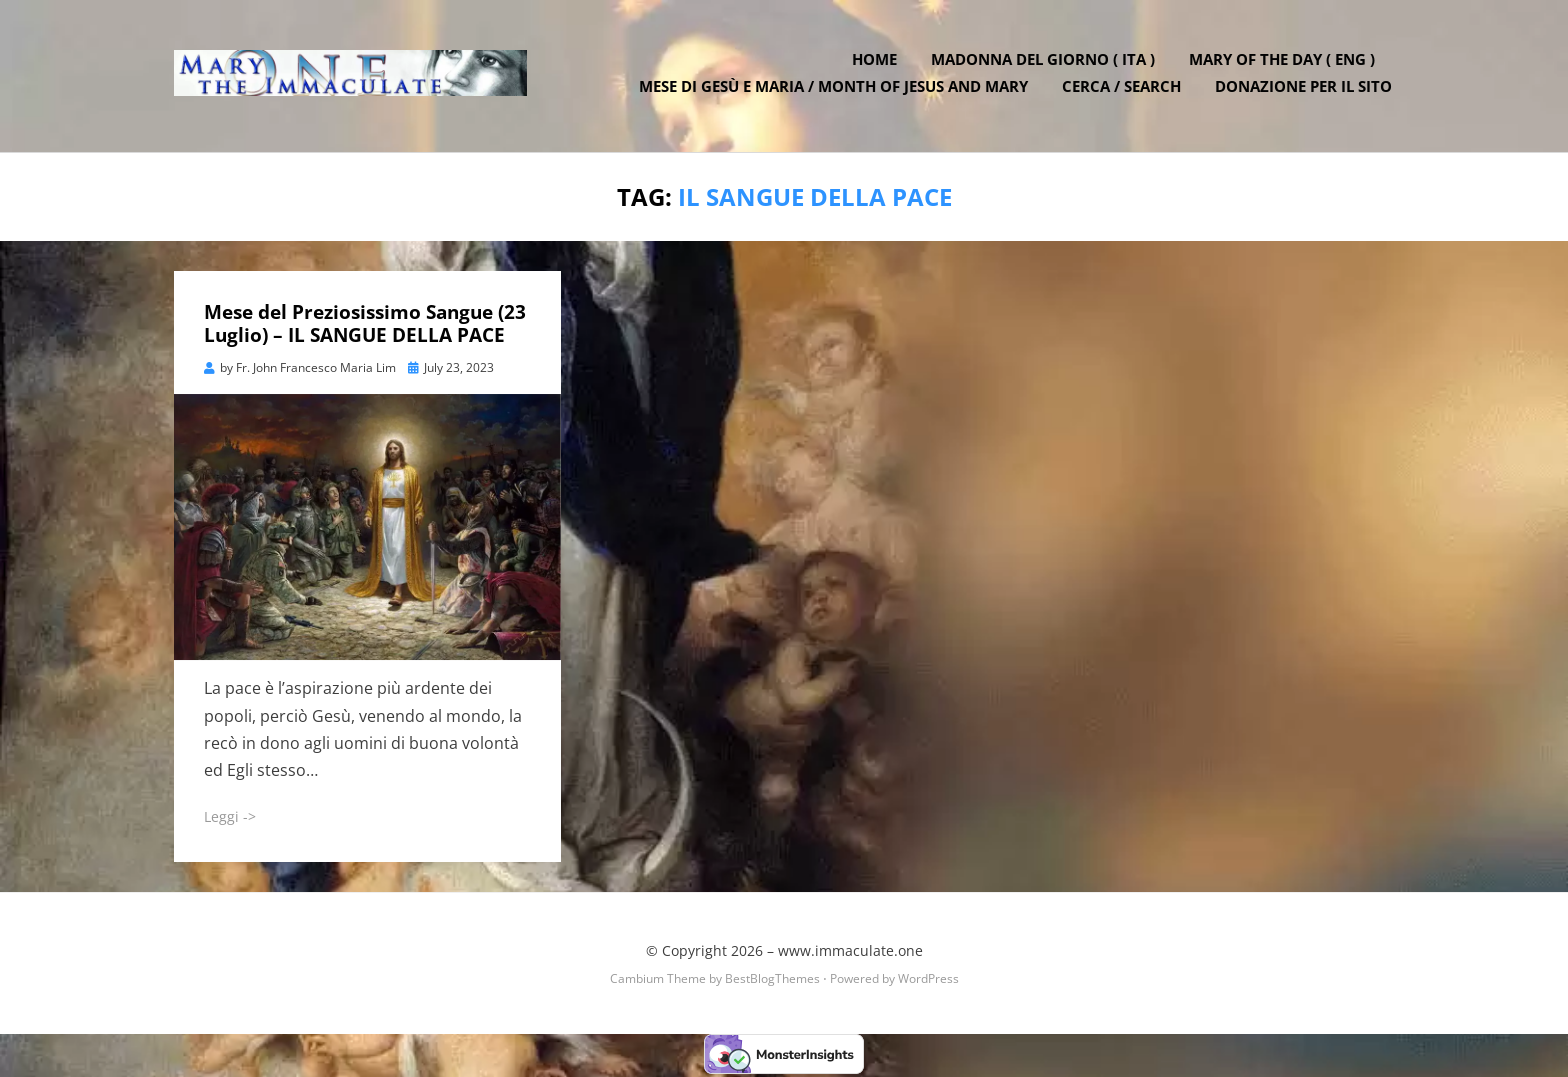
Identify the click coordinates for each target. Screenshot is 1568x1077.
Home (876, 63)
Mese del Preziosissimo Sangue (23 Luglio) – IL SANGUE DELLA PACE (365, 326)
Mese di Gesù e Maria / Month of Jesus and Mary (835, 90)
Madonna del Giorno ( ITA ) (1045, 63)
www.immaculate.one (850, 952)
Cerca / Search (1123, 90)
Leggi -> (230, 819)
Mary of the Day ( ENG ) (1284, 63)
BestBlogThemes (772, 980)
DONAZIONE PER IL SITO (1305, 90)
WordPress (928, 980)
